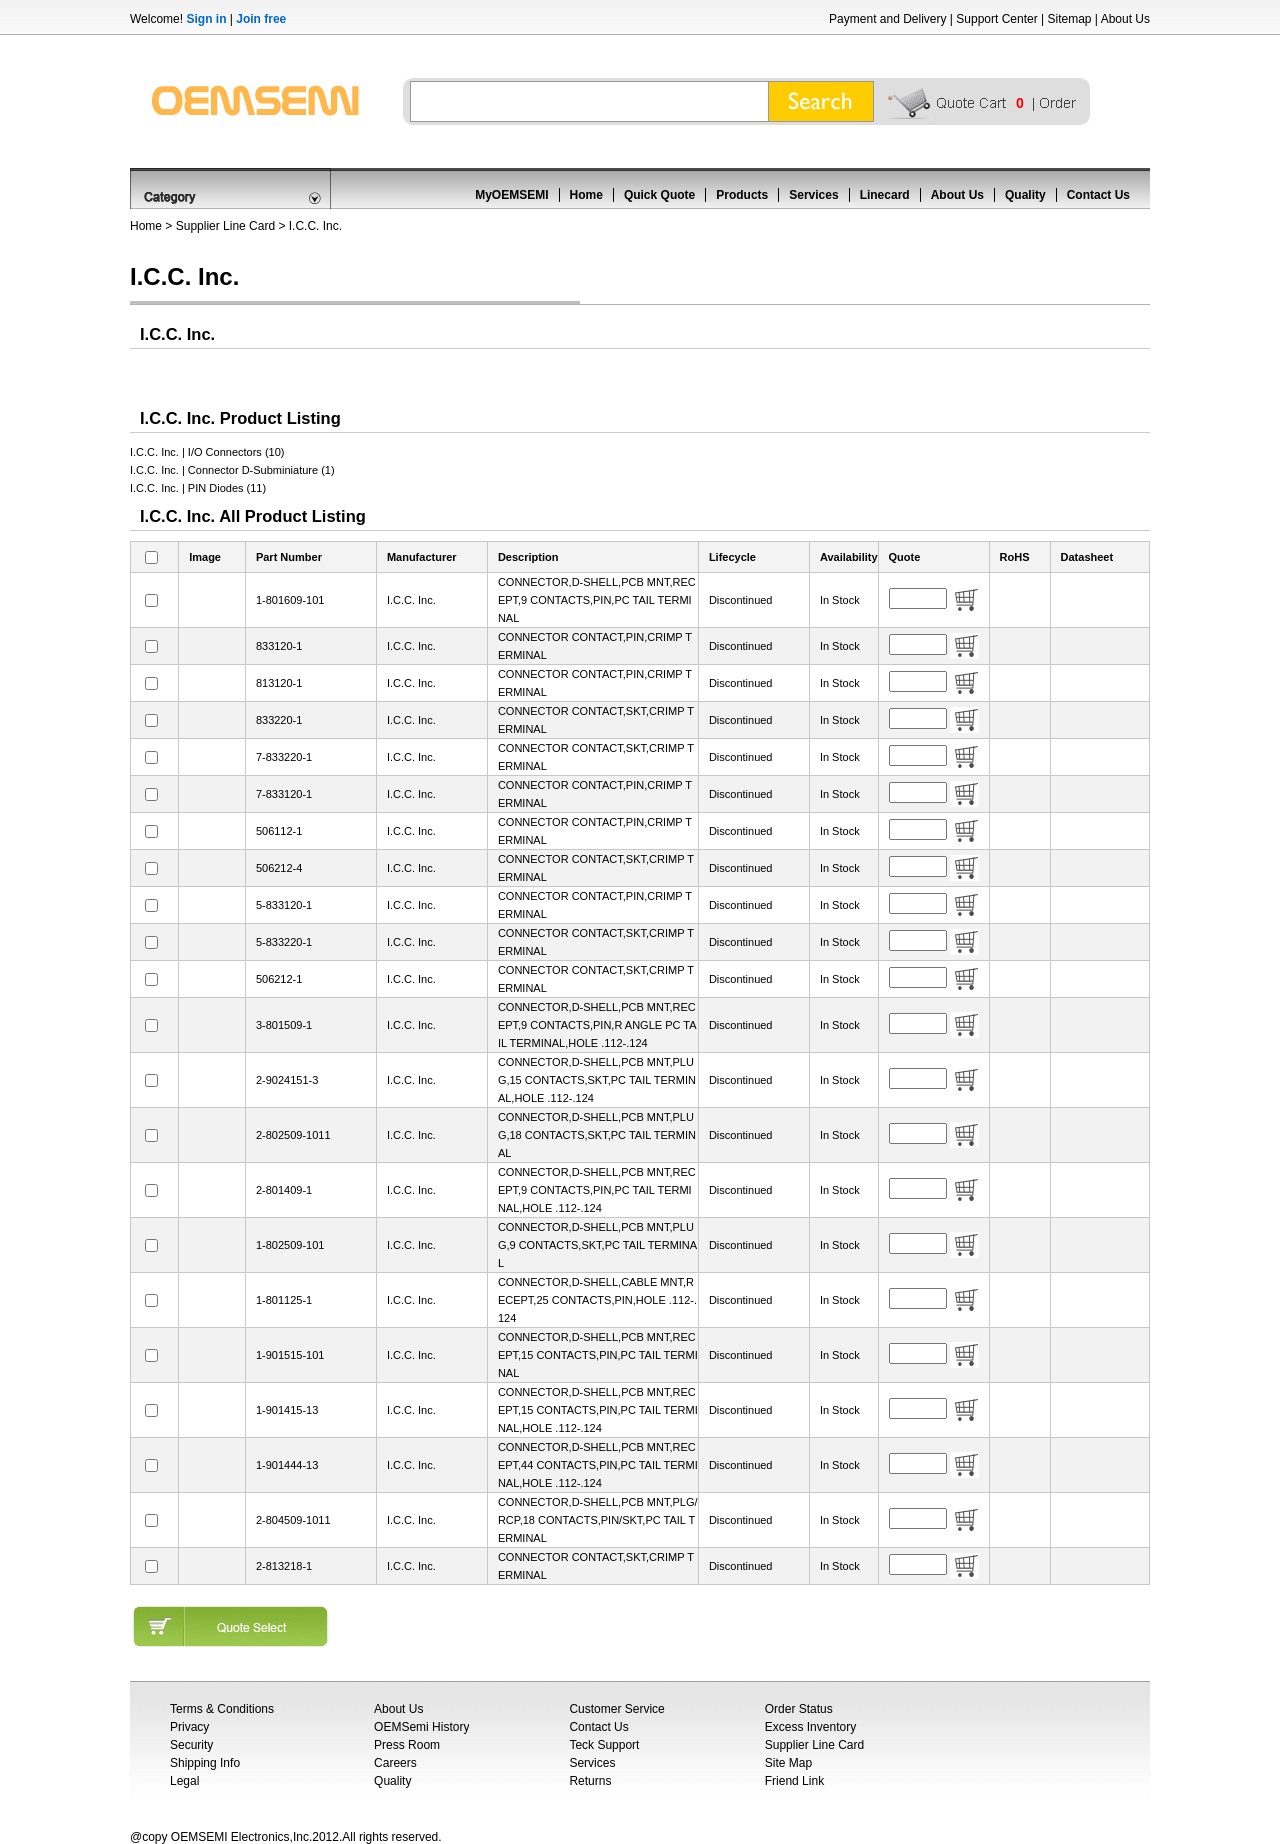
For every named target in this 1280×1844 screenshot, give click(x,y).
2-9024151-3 (287, 1080)
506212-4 (279, 868)
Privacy (189, 1727)
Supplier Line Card (225, 226)
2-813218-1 (284, 1566)
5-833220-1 (284, 942)
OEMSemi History (421, 1727)
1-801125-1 (284, 1300)
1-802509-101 (290, 1245)
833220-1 (279, 720)
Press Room (407, 1745)
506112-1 (279, 831)
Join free (261, 19)
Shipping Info (205, 1763)
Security (191, 1745)
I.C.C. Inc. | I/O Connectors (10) (207, 452)
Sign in (206, 19)
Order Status (799, 1709)
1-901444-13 (287, 1465)
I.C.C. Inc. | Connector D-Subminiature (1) (232, 470)
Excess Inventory (810, 1727)
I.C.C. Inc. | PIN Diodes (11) (198, 488)
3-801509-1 (284, 1025)
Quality (1025, 195)
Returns (590, 1781)
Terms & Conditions (222, 1709)
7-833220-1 (284, 757)
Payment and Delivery (887, 19)
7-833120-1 (284, 794)
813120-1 (279, 683)
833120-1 (279, 646)
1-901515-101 (290, 1355)
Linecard (885, 195)
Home (586, 195)
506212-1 (279, 979)
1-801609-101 (290, 600)
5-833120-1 (284, 905)
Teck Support (604, 1745)
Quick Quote (659, 195)
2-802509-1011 (293, 1135)
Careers (395, 1763)
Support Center (996, 19)
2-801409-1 (284, 1190)
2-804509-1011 (293, 1520)
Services (813, 195)
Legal (184, 1781)
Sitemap (1069, 19)
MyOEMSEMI (511, 195)
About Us (1125, 19)
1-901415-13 (287, 1410)
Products (742, 195)
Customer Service (616, 1709)
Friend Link (794, 1781)
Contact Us (1098, 195)
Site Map (788, 1763)
